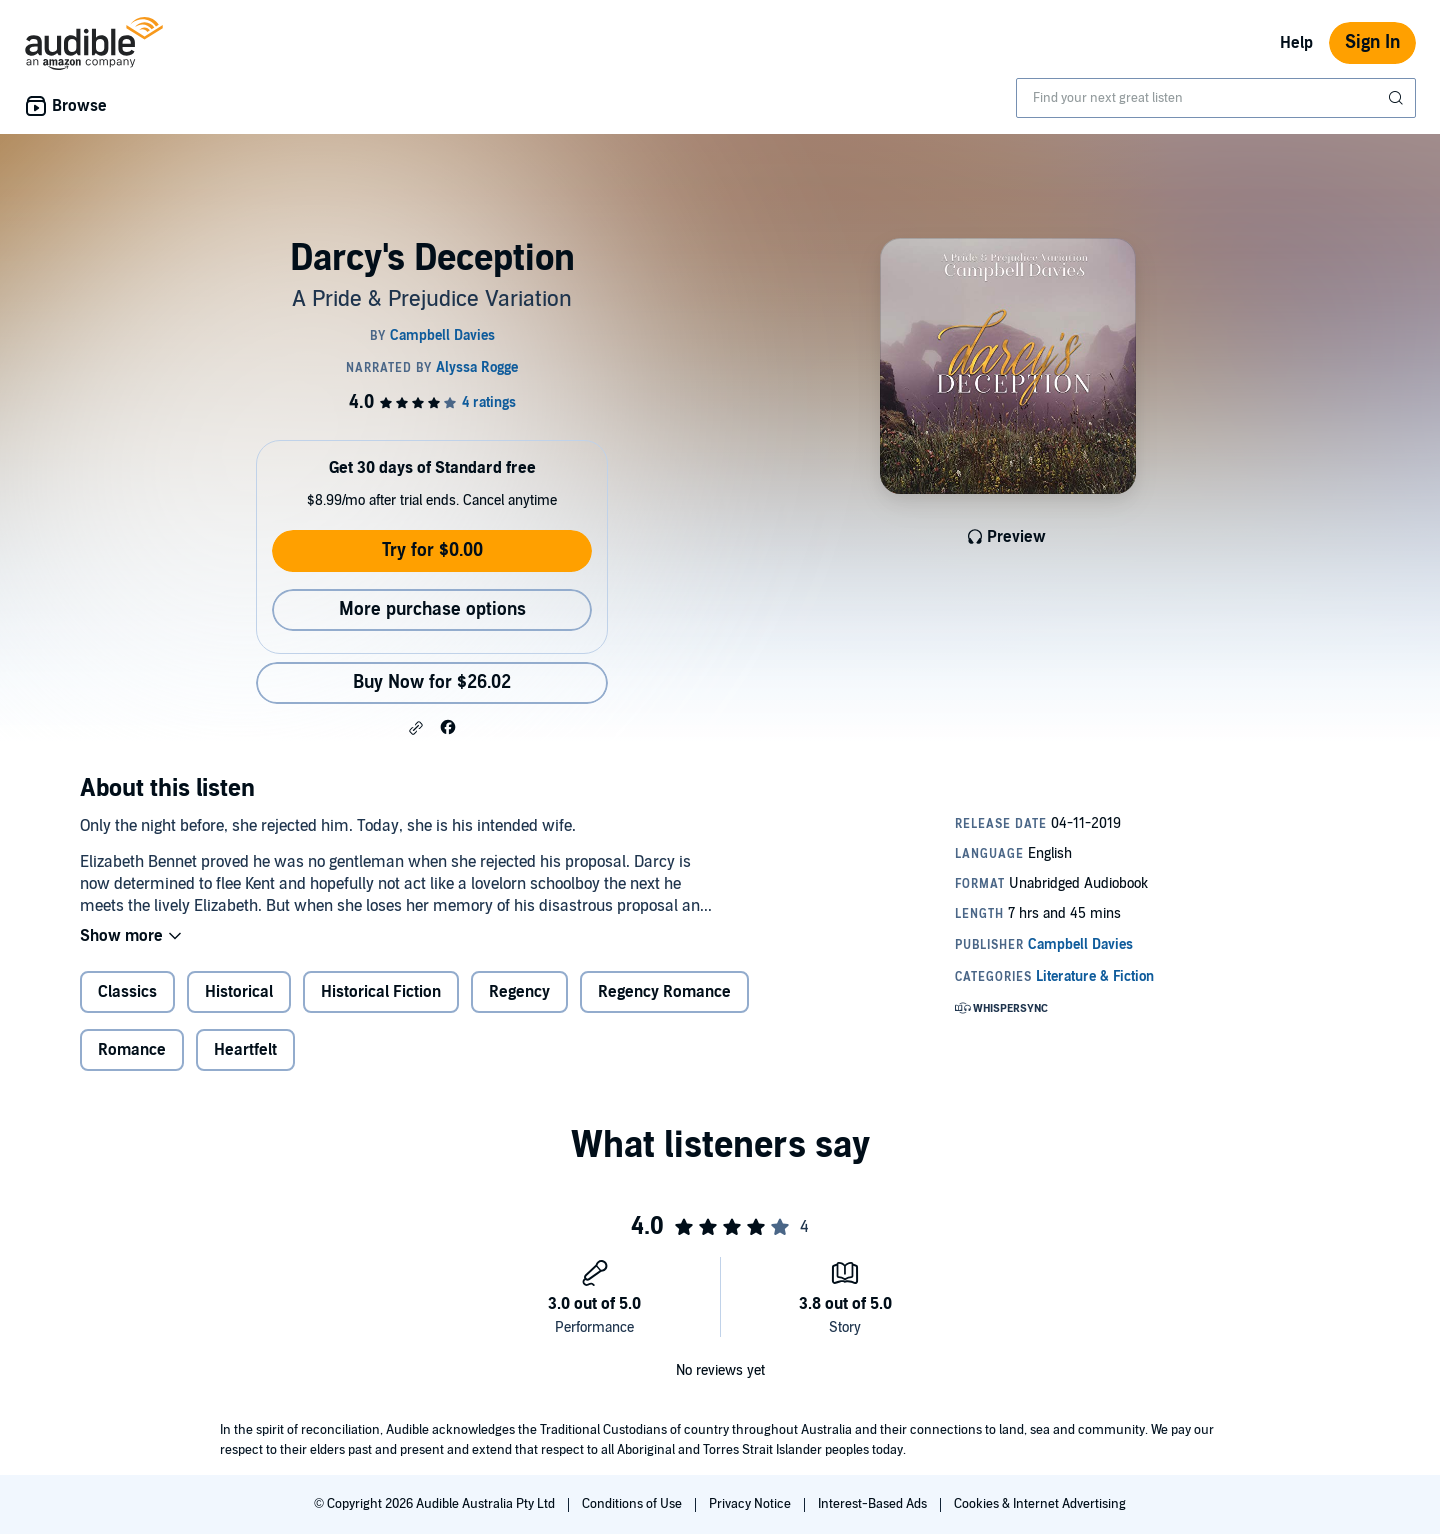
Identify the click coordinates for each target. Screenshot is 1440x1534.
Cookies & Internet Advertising (1040, 1504)
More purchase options (432, 609)
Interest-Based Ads (874, 1504)
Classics (127, 992)
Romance (132, 1050)
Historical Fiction (381, 992)
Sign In (1372, 42)
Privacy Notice (751, 1504)
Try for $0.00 (432, 550)
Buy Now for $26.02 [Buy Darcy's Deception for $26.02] (432, 682)
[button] (416, 728)
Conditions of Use (633, 1504)
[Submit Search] (1398, 98)
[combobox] (1216, 98)
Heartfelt (245, 1050)
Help (1296, 43)
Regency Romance (664, 992)
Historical (239, 992)
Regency (519, 992)
